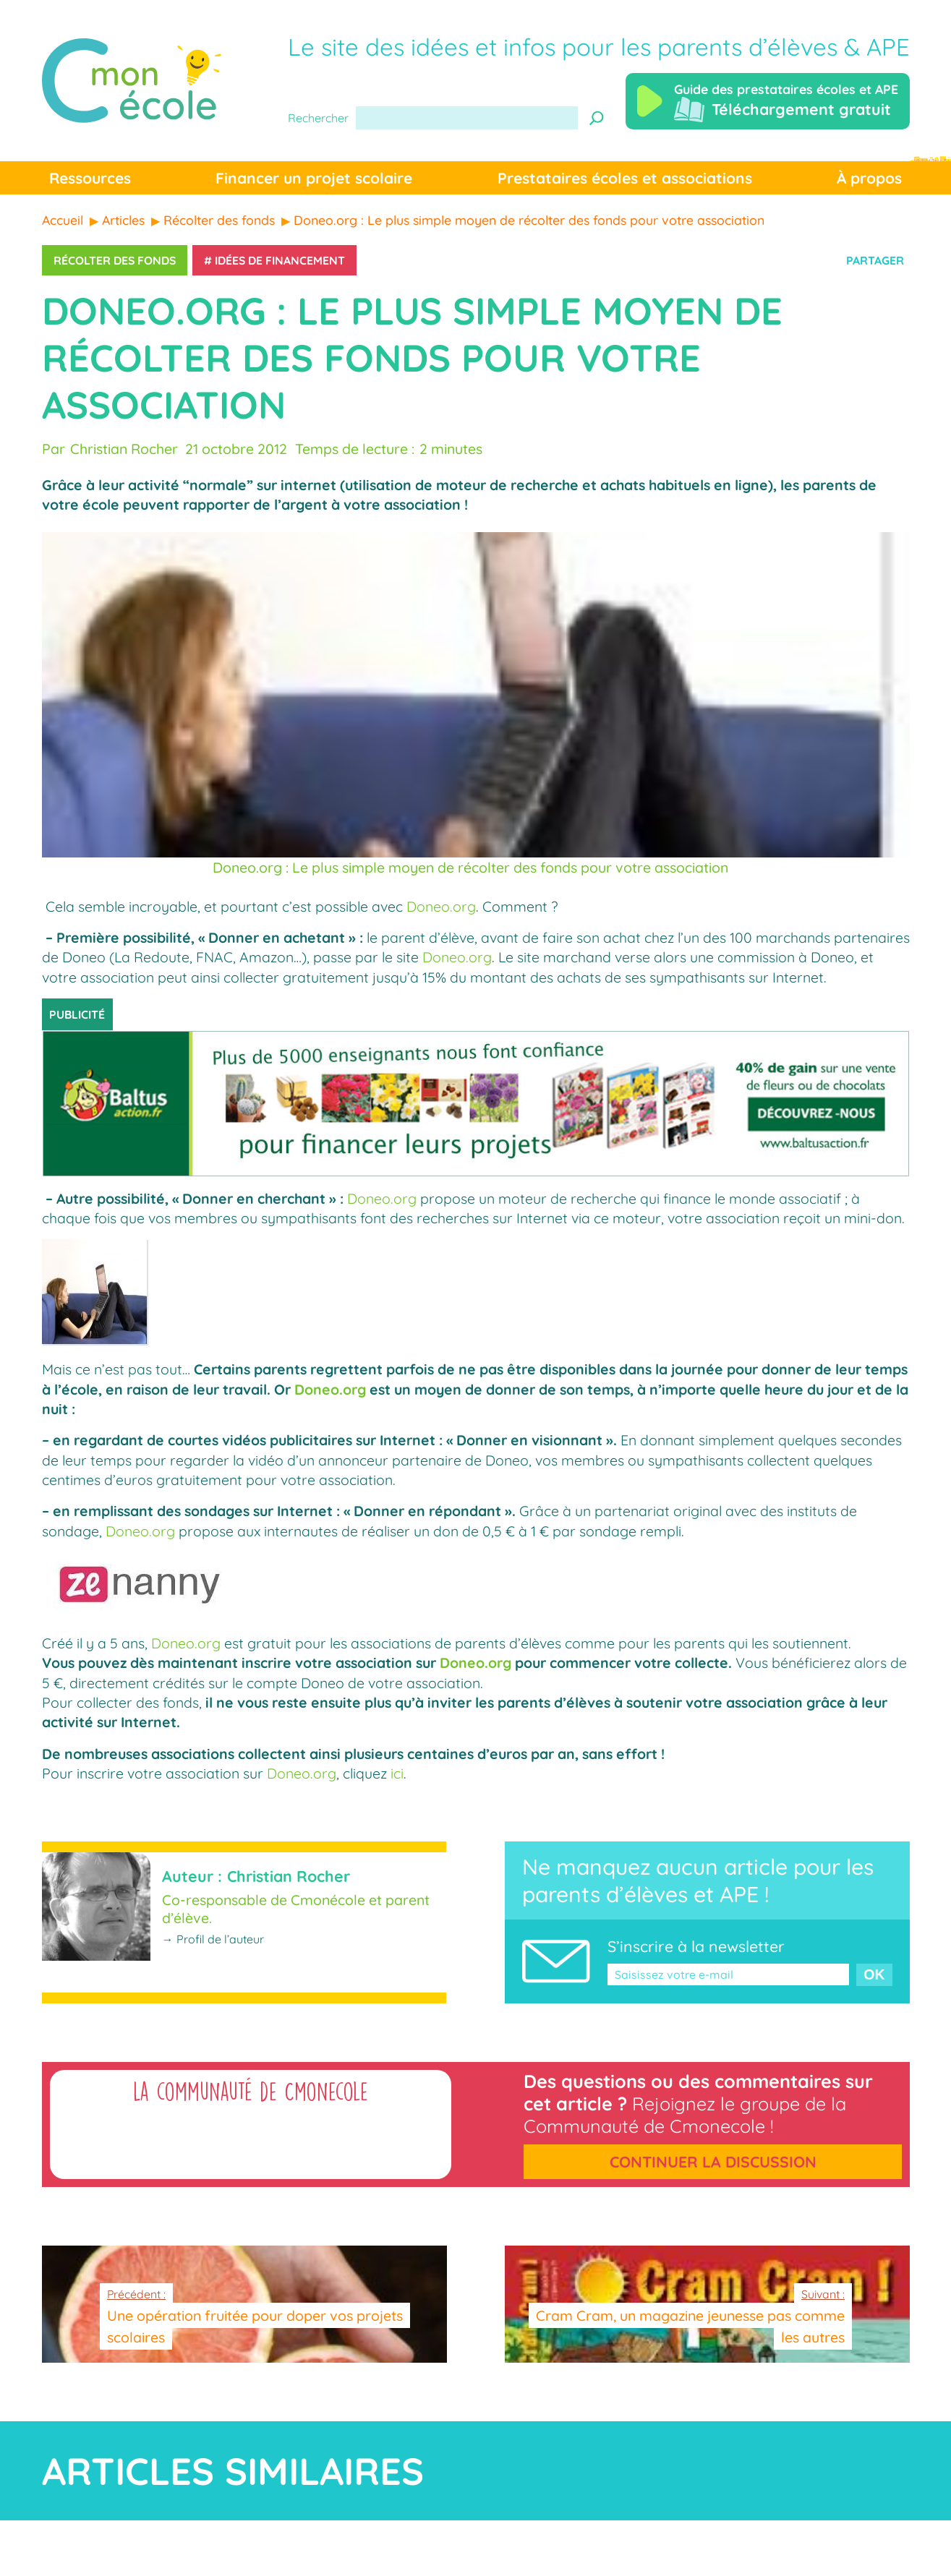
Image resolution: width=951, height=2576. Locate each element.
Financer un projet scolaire (314, 177)
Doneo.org (441, 906)
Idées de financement (280, 260)
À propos (869, 177)
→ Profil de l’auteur (213, 1939)
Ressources (90, 177)
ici (397, 1773)
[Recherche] (596, 117)
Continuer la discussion (712, 2161)
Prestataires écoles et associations (625, 177)
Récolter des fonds (115, 260)
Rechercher (318, 118)
